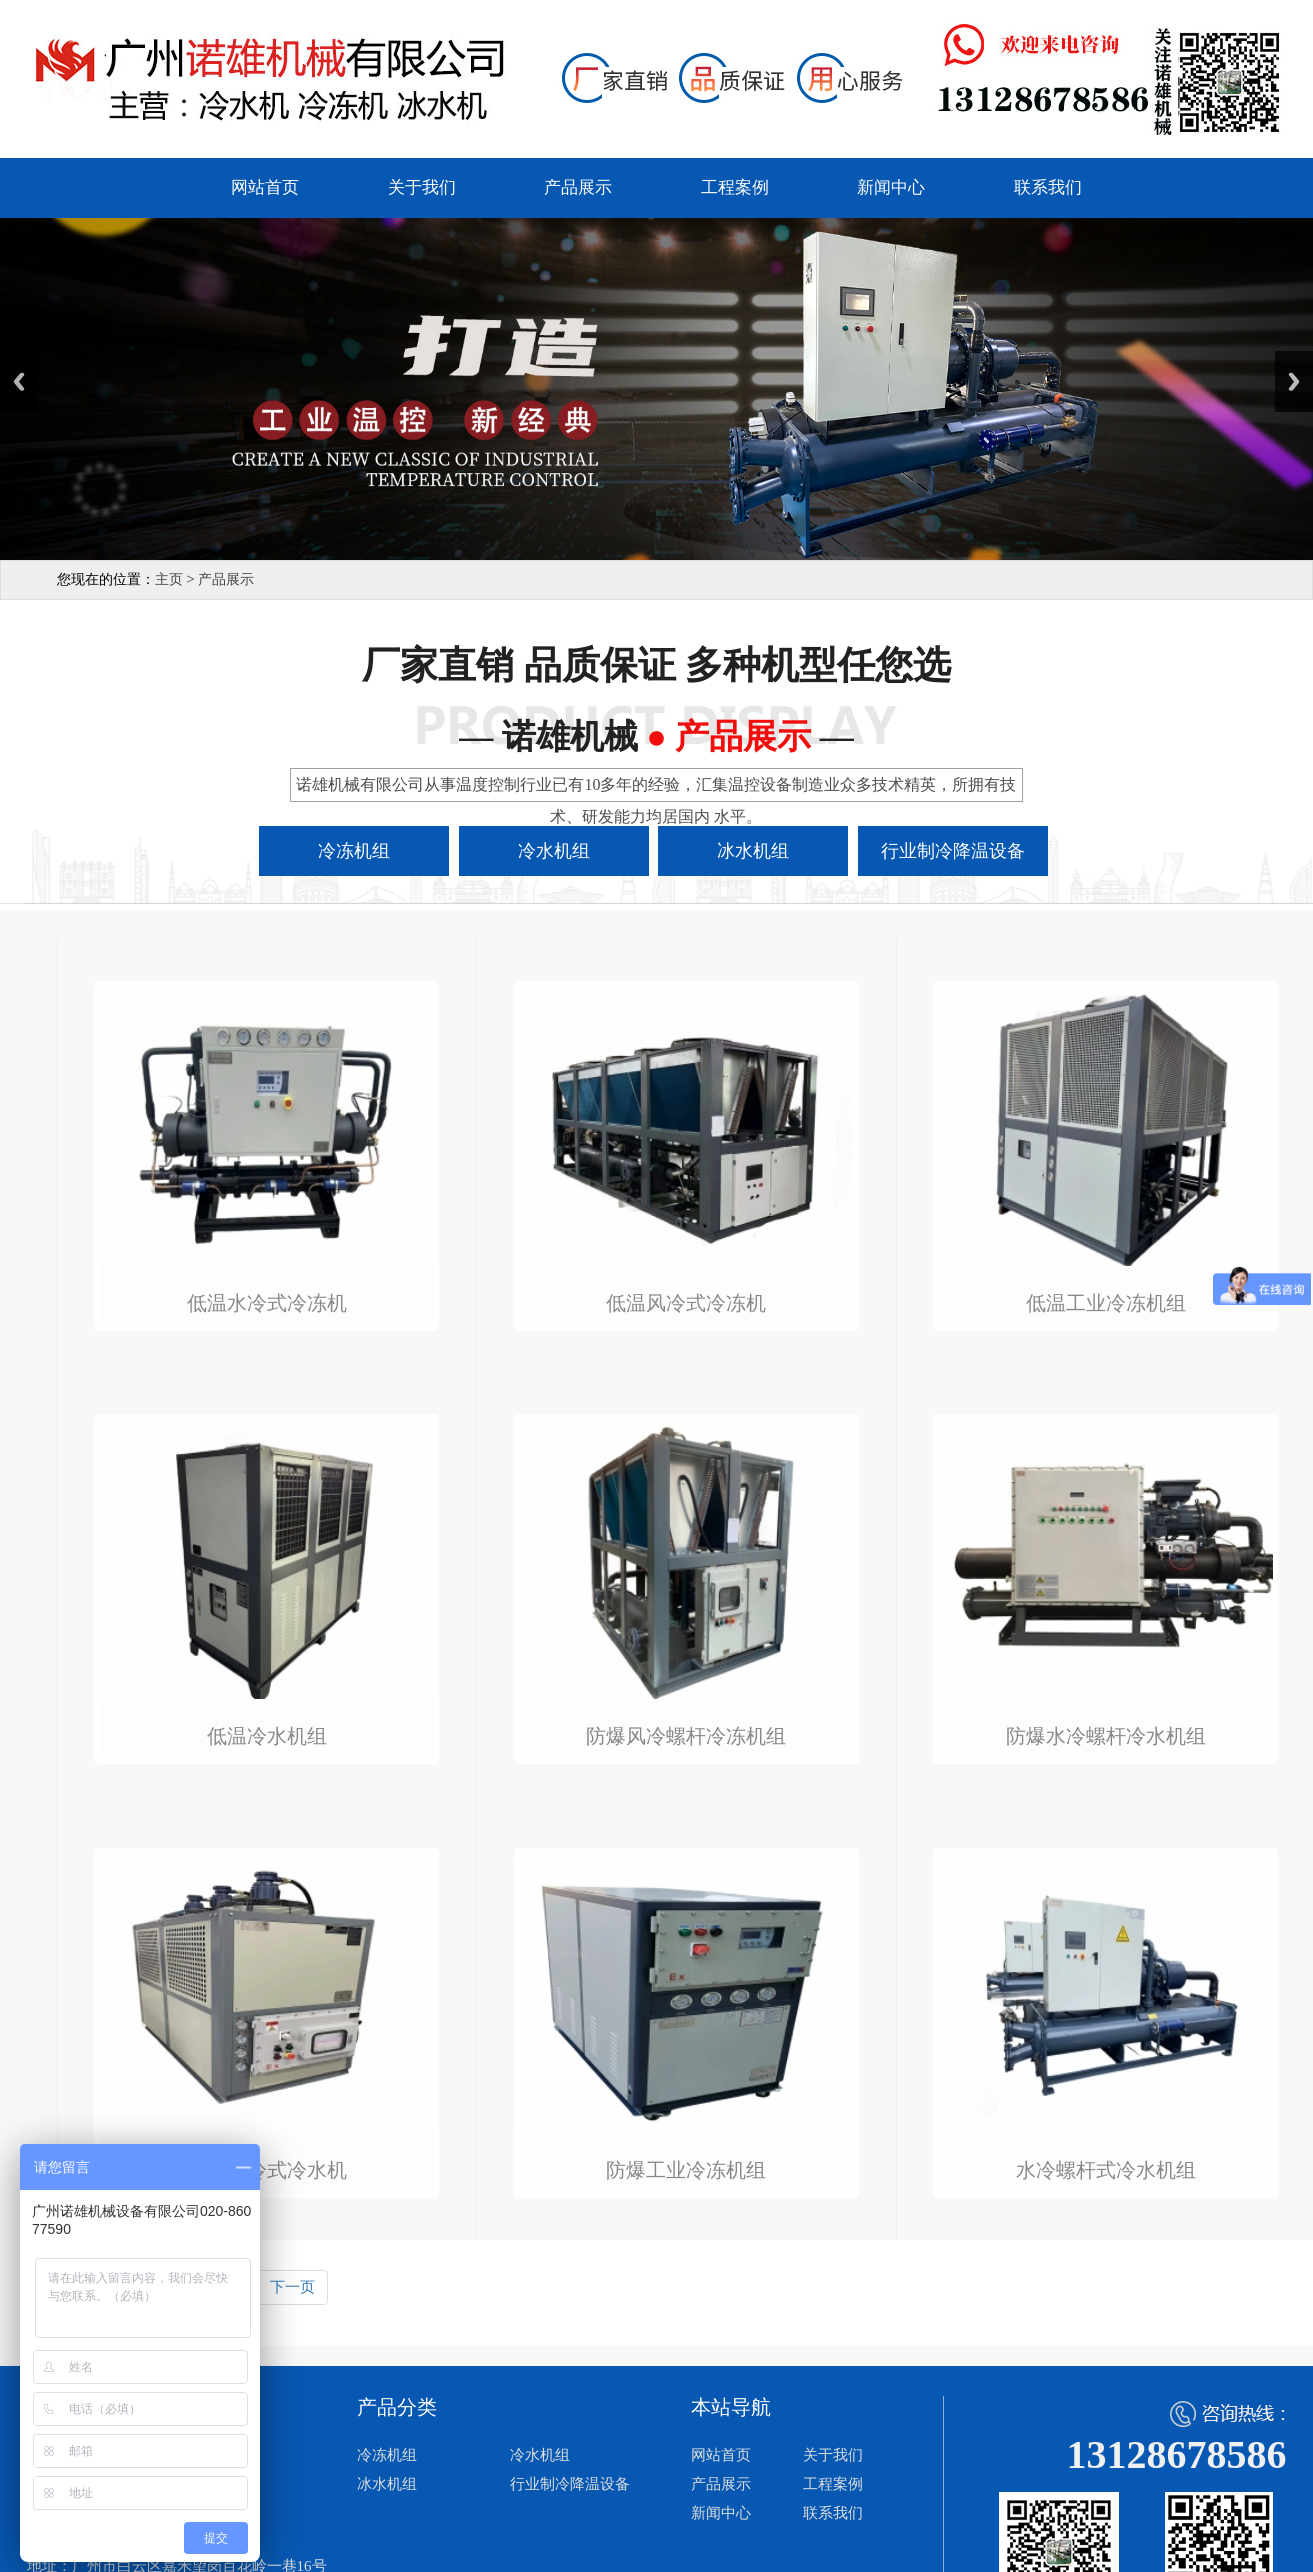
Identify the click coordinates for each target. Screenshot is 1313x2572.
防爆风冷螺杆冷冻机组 (686, 1736)
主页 (169, 579)
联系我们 (1048, 187)
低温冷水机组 (267, 1736)
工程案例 (735, 187)
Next (1294, 381)
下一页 (292, 2287)
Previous (19, 381)
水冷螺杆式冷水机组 (1106, 2170)
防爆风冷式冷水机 (267, 2170)
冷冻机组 (387, 2455)
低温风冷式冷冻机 (686, 1303)
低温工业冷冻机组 (1106, 1303)
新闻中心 (891, 187)
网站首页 (265, 187)
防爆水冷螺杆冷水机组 (1106, 1736)
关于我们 (422, 187)
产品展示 (578, 187)
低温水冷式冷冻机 (267, 1303)
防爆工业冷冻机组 (686, 2170)
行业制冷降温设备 (570, 2484)
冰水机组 (387, 2484)
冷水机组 (540, 2455)
